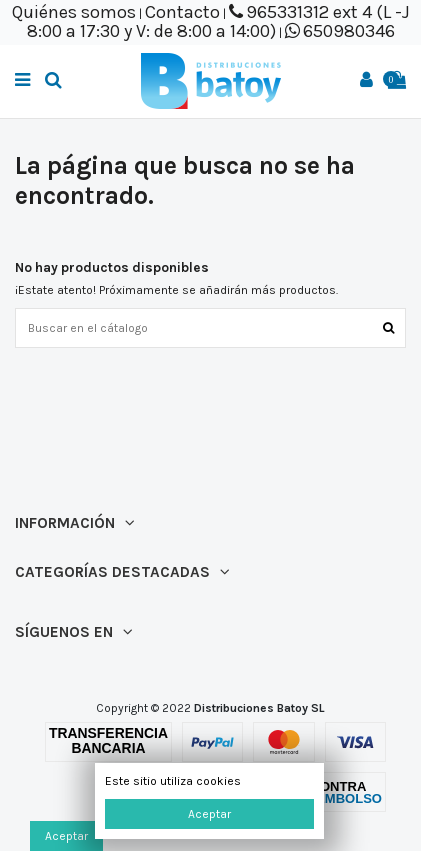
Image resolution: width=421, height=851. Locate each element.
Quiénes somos (74, 12)
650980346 (349, 31)
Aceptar (209, 814)
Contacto (182, 12)
